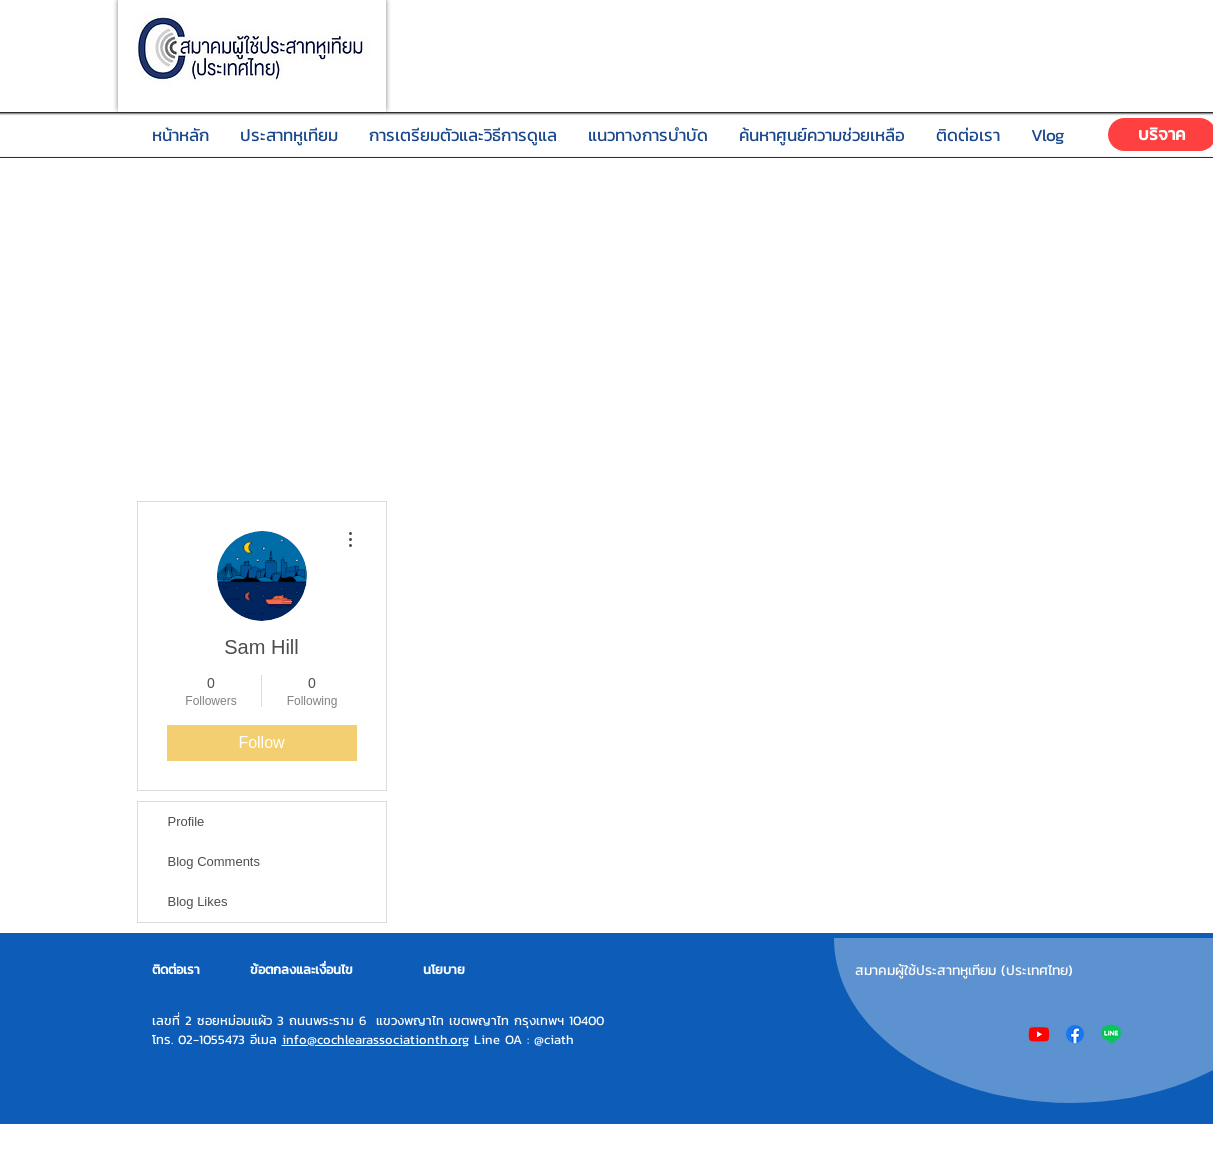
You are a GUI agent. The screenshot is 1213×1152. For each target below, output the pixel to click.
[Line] (1111, 1034)
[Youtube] (1039, 1034)
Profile (186, 821)
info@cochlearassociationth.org (375, 1039)
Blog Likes (198, 901)
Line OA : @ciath (521, 1039)
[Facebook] (1075, 1034)
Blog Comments (214, 861)
